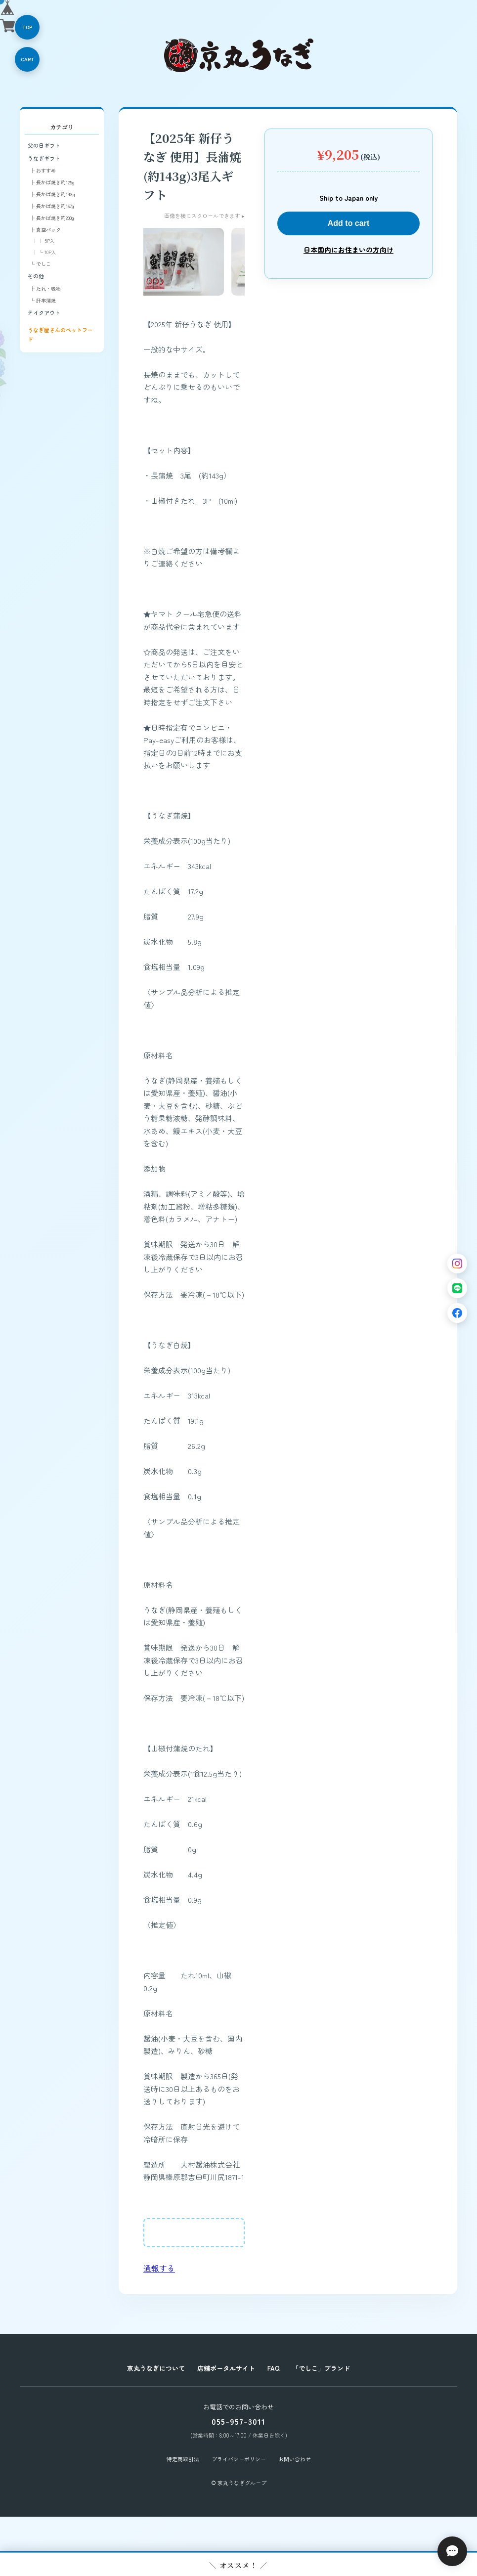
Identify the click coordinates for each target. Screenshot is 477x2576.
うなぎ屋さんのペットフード (60, 334)
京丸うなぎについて (156, 2368)
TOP (27, 27)
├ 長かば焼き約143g (52, 194)
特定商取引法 (183, 2459)
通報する (159, 2268)
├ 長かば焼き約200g (52, 217)
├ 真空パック (45, 229)
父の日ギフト (44, 145)
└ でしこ (40, 263)
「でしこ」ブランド (321, 2368)
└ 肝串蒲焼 (43, 300)
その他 (36, 276)
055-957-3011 (238, 2421)
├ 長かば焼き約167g (52, 206)
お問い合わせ (294, 2459)
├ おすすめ (43, 170)
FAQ (273, 2368)
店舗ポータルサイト (226, 2368)
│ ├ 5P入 (43, 241)
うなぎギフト (44, 158)
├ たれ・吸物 (45, 288)
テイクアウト (44, 312)
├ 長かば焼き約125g (52, 182)
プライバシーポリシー (239, 2459)
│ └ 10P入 (44, 252)
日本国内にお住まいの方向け (348, 250)
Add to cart (348, 223)
